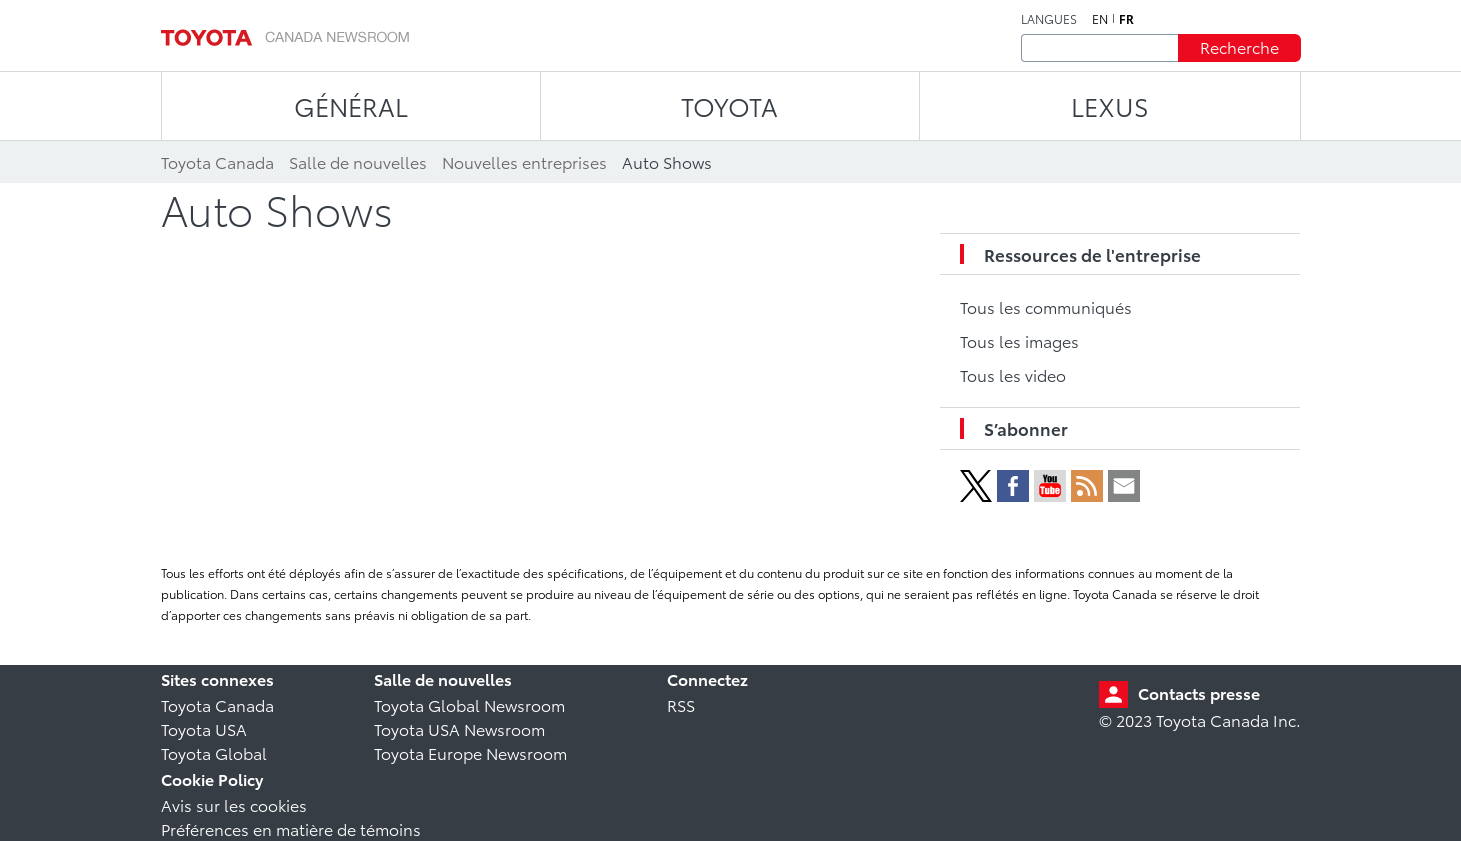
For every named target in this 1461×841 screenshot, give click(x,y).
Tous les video (1013, 374)
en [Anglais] (1100, 19)
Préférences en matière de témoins (291, 828)
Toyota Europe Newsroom (470, 752)
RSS (681, 704)
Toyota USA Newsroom (459, 728)
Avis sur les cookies (234, 804)
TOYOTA (729, 105)
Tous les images (1019, 340)
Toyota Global (214, 752)
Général (351, 105)
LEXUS (1110, 105)
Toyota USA (204, 728)
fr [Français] (1126, 19)
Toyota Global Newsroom (469, 704)
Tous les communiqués (1046, 306)
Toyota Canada (217, 704)
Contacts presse (1199, 692)
